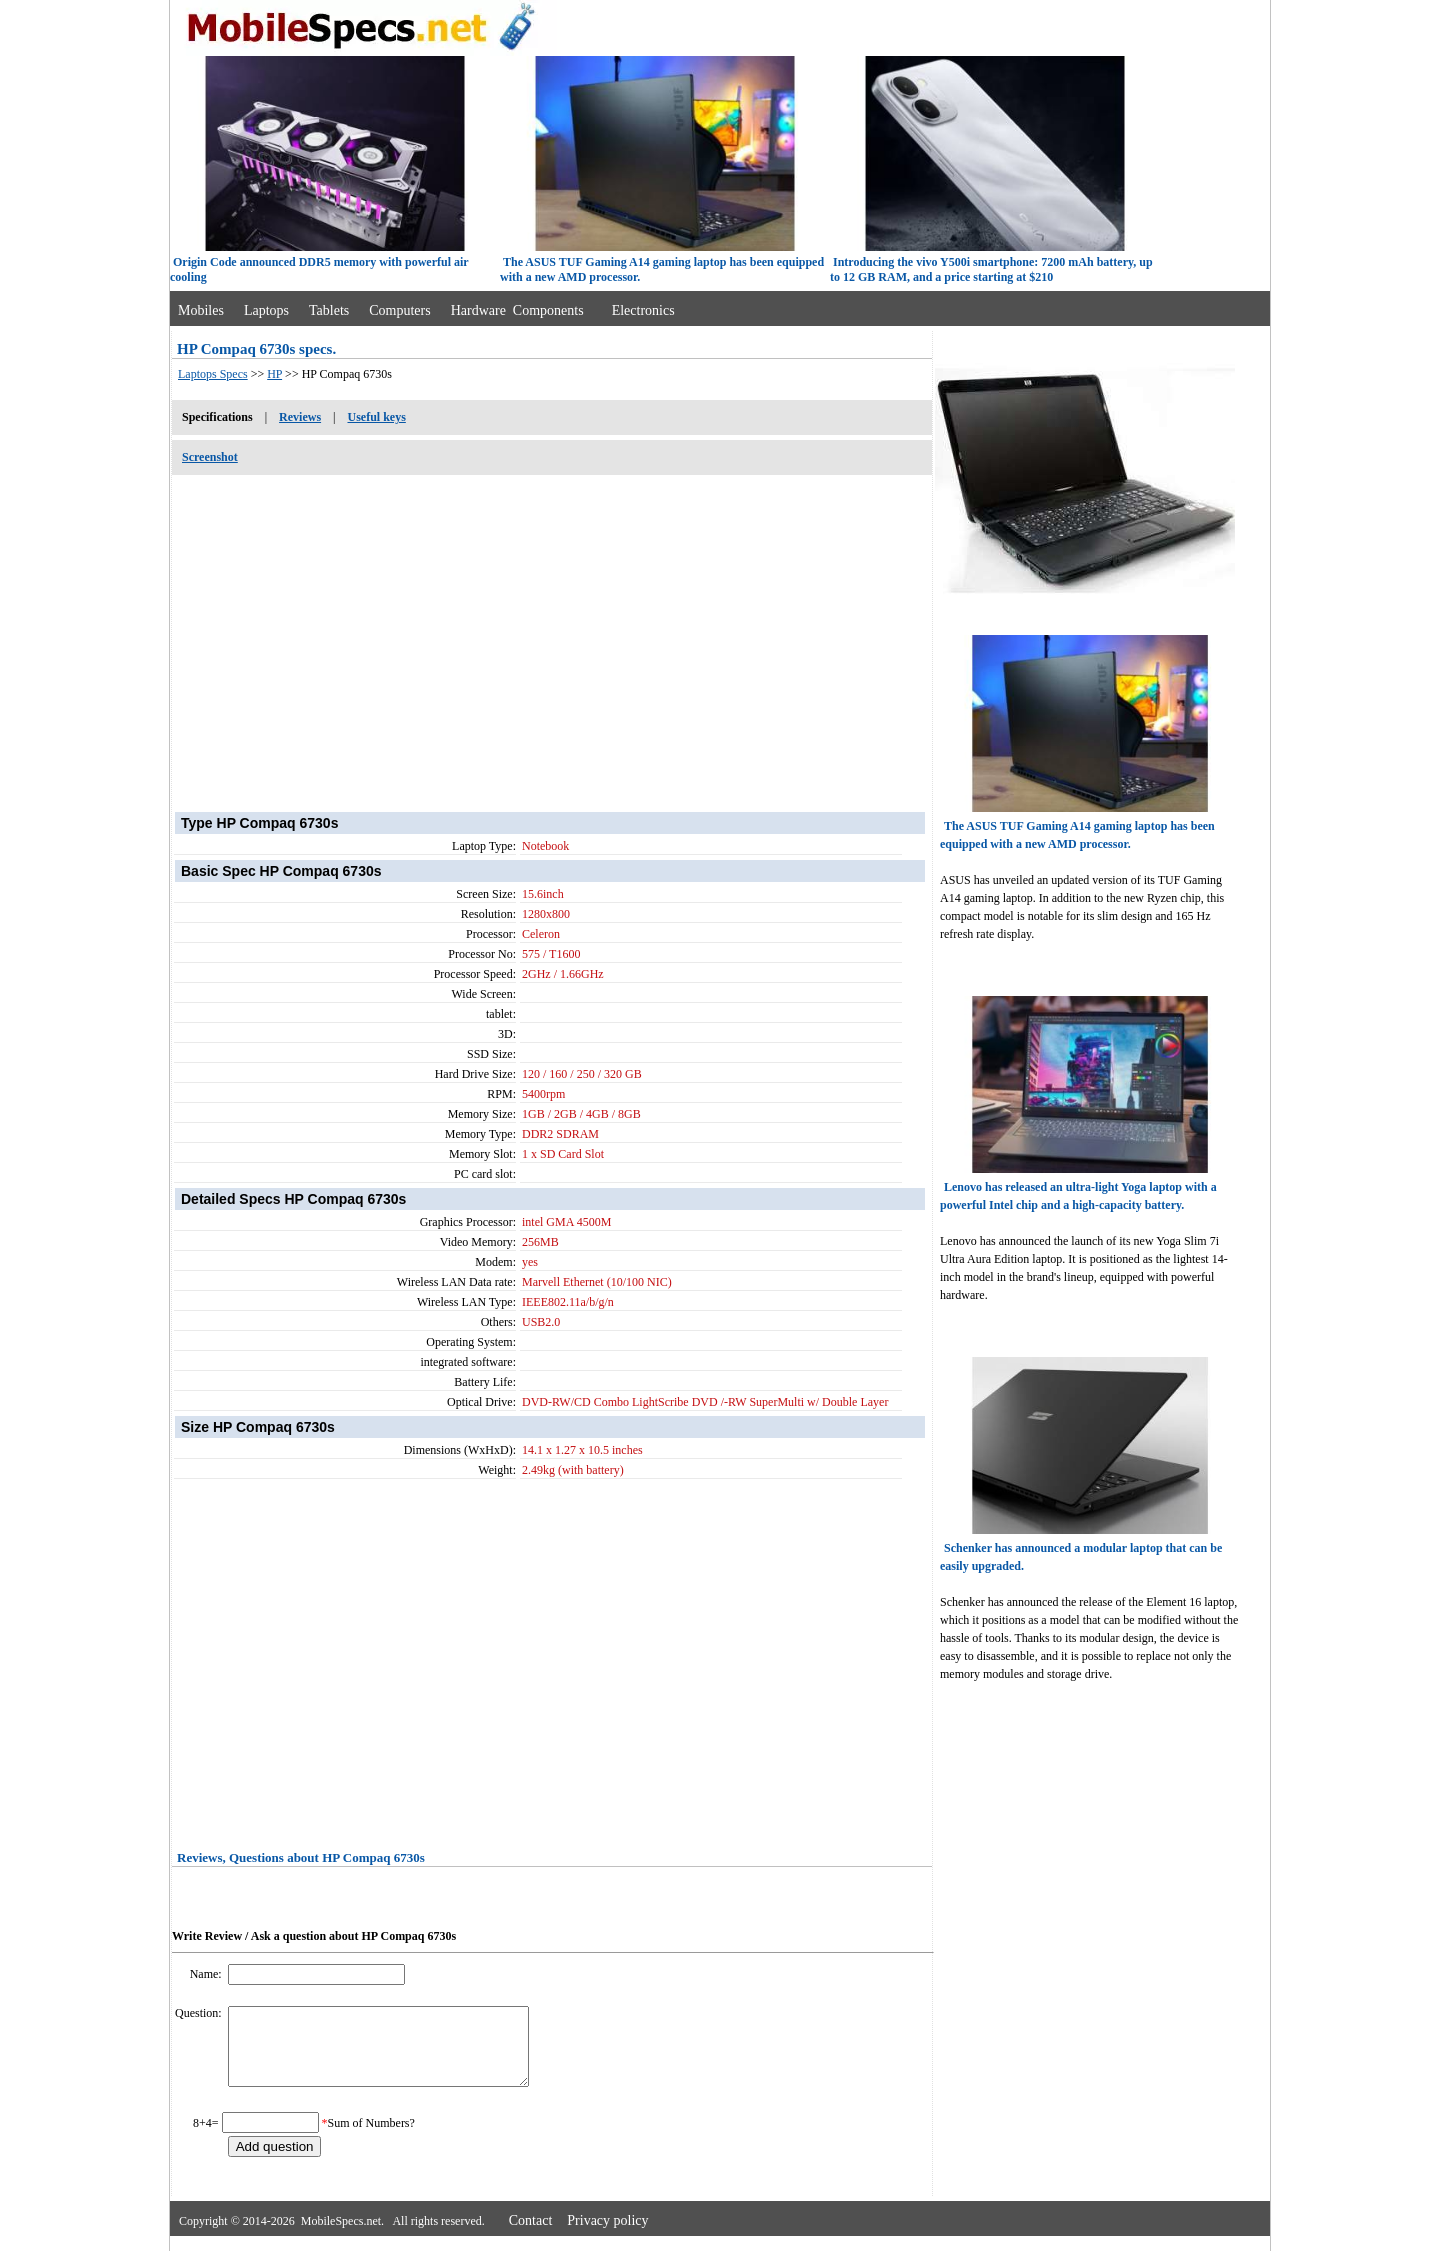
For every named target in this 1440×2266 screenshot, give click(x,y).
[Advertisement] (552, 633)
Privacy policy (607, 2235)
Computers (399, 310)
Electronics (643, 310)
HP (274, 374)
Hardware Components (517, 310)
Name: (207, 1974)
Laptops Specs (213, 374)
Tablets (329, 310)
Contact (531, 2235)
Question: (200, 2013)
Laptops (266, 310)
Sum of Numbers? (371, 2138)
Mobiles (201, 310)
